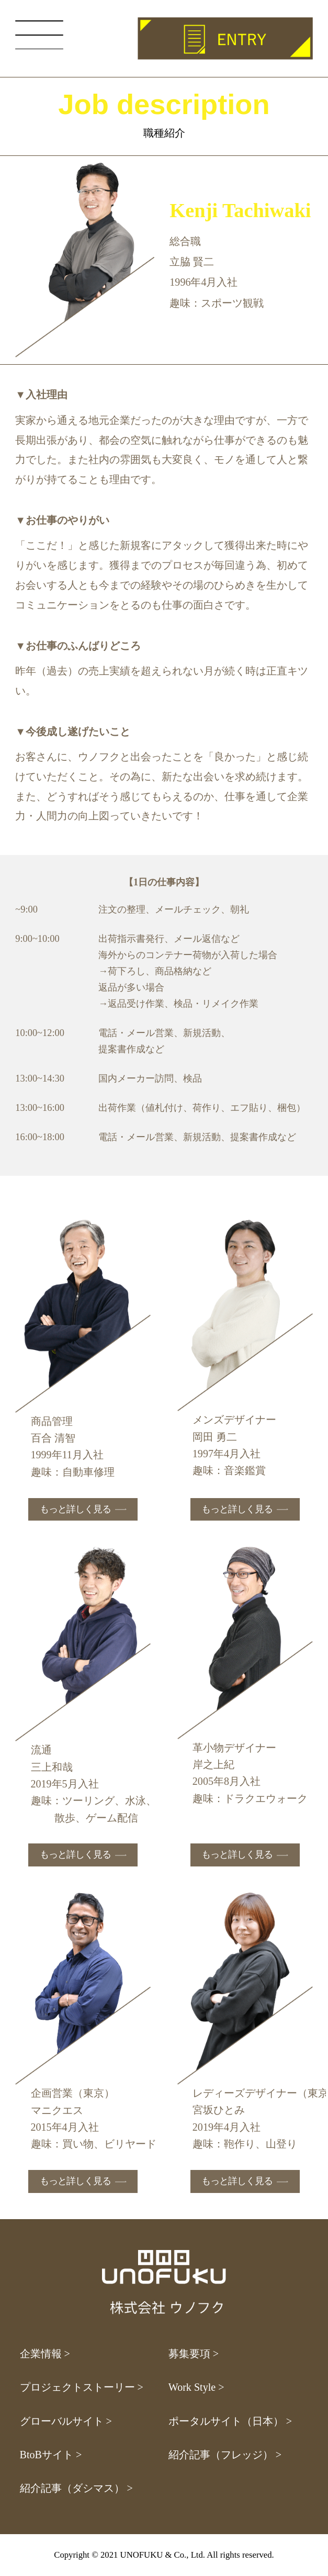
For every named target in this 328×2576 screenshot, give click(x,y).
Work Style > (196, 2387)
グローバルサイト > (66, 2421)
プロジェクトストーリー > (81, 2387)
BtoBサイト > (51, 2454)
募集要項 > (193, 2353)
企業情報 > (45, 2353)
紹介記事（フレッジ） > (224, 2454)
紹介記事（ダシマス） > (76, 2488)
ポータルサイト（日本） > (230, 2421)
